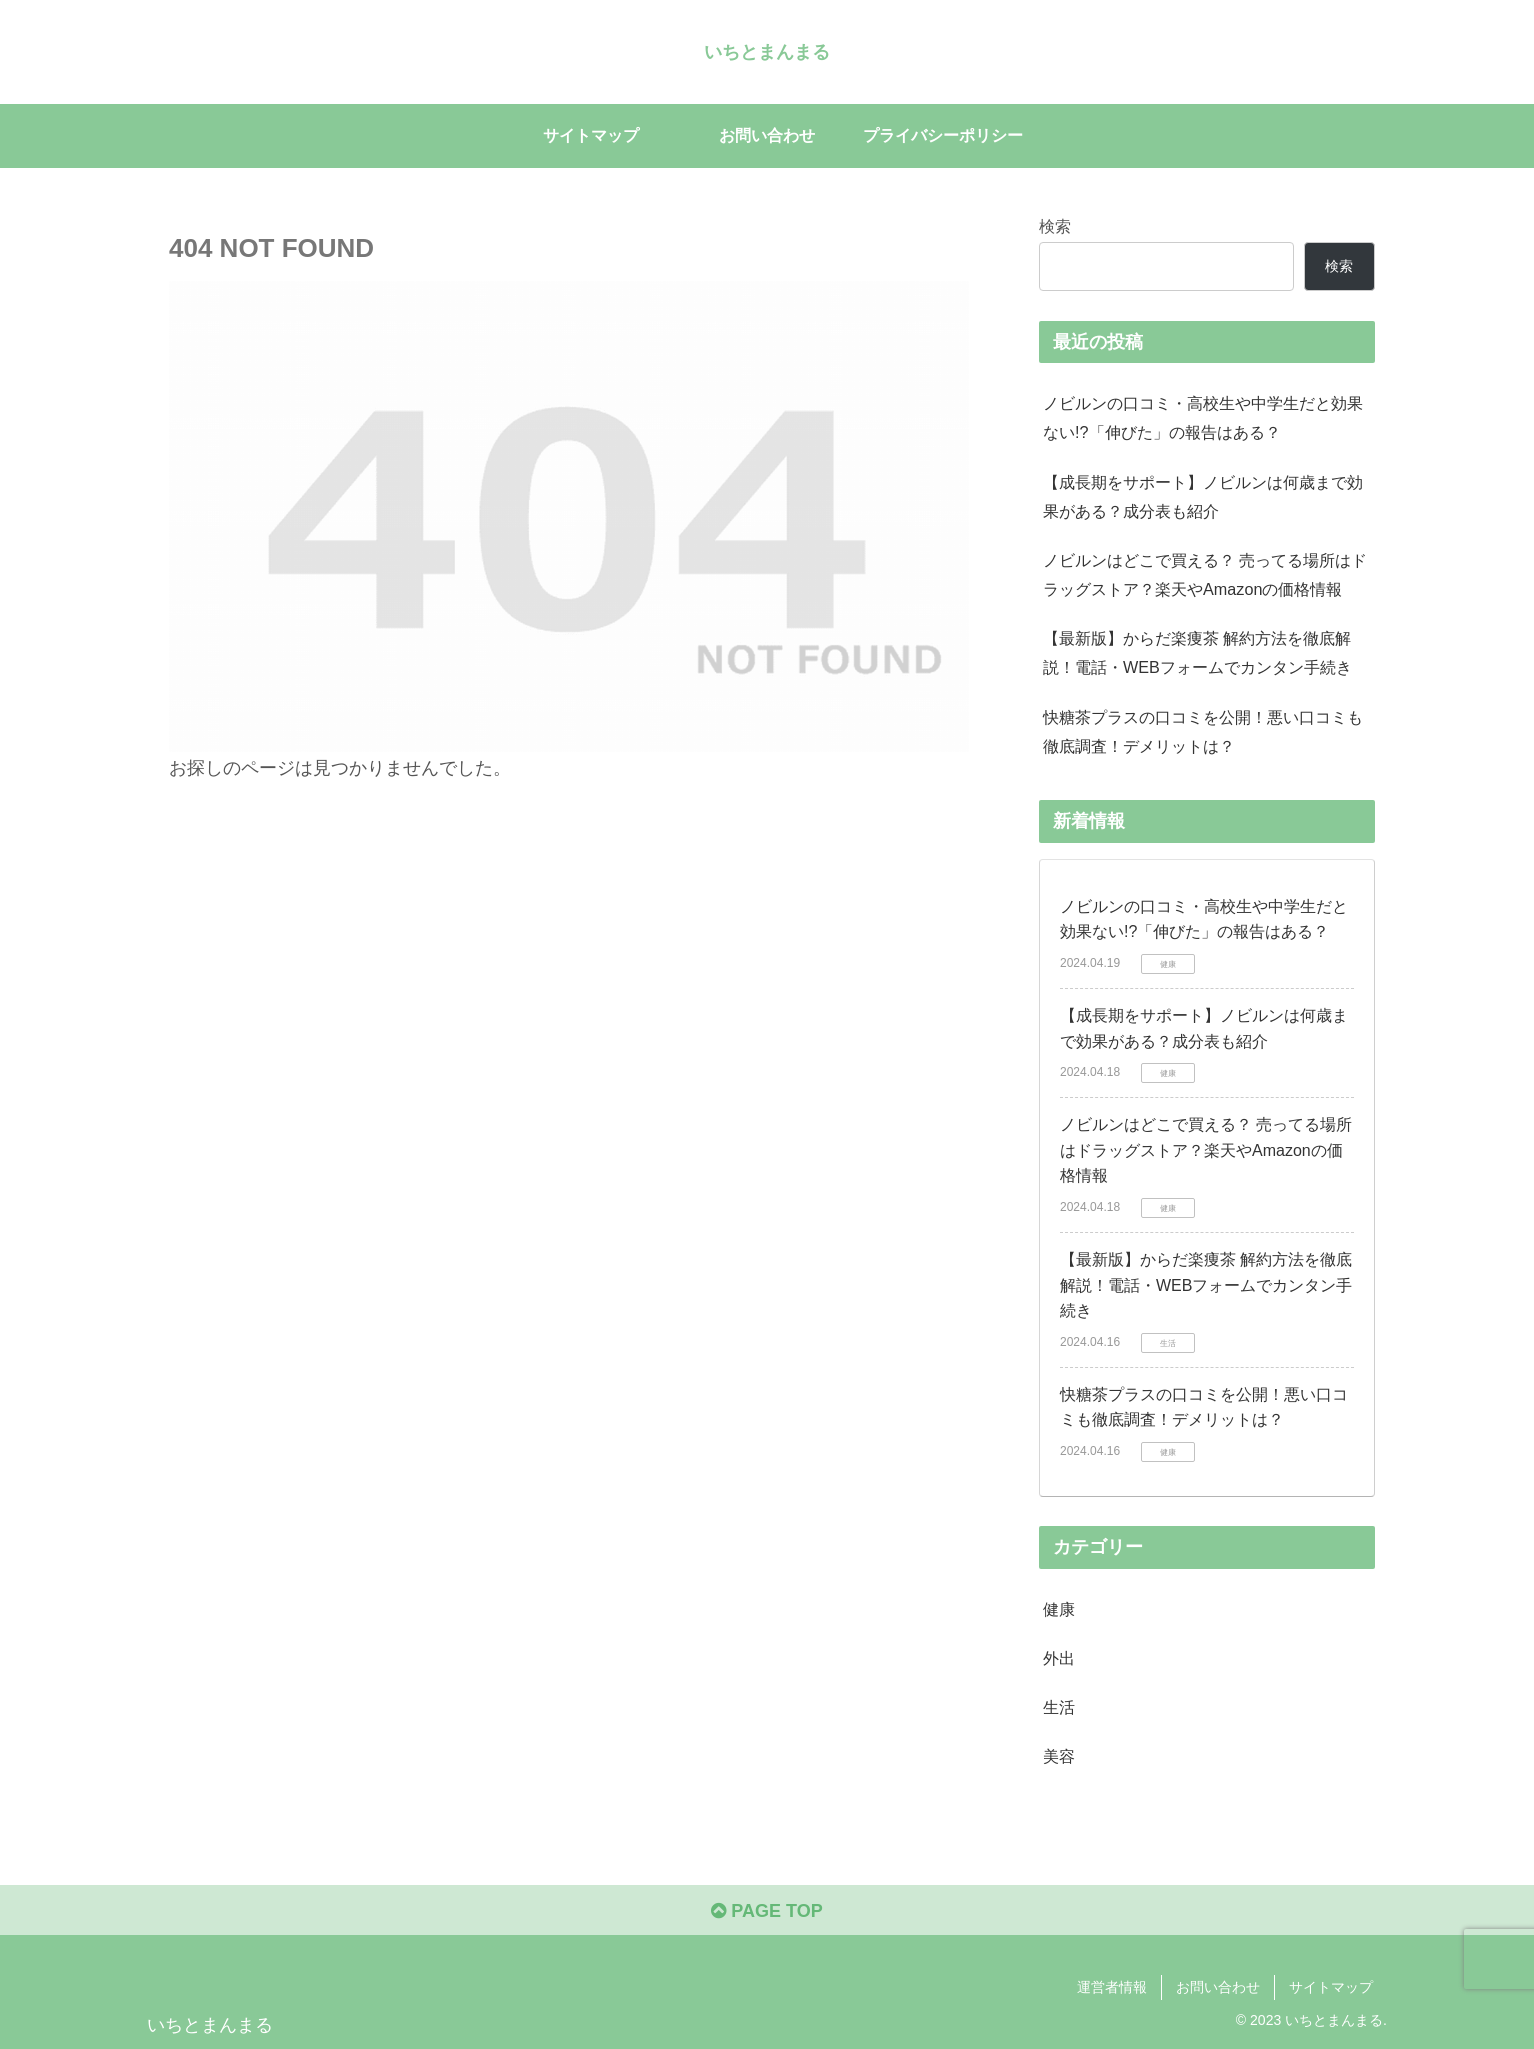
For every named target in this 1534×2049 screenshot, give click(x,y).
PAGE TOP (766, 1911)
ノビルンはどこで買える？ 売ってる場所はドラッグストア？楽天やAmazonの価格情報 (1205, 574)
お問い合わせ (1218, 1987)
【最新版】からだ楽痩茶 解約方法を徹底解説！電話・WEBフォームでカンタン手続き (1197, 652)
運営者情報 (1112, 1987)
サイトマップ (1331, 1987)
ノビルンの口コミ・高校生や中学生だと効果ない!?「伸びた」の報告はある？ (1203, 417)
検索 (1055, 226)
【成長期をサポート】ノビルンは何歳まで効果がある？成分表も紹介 (1203, 496)
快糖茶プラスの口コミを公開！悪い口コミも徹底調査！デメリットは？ (1203, 731)
